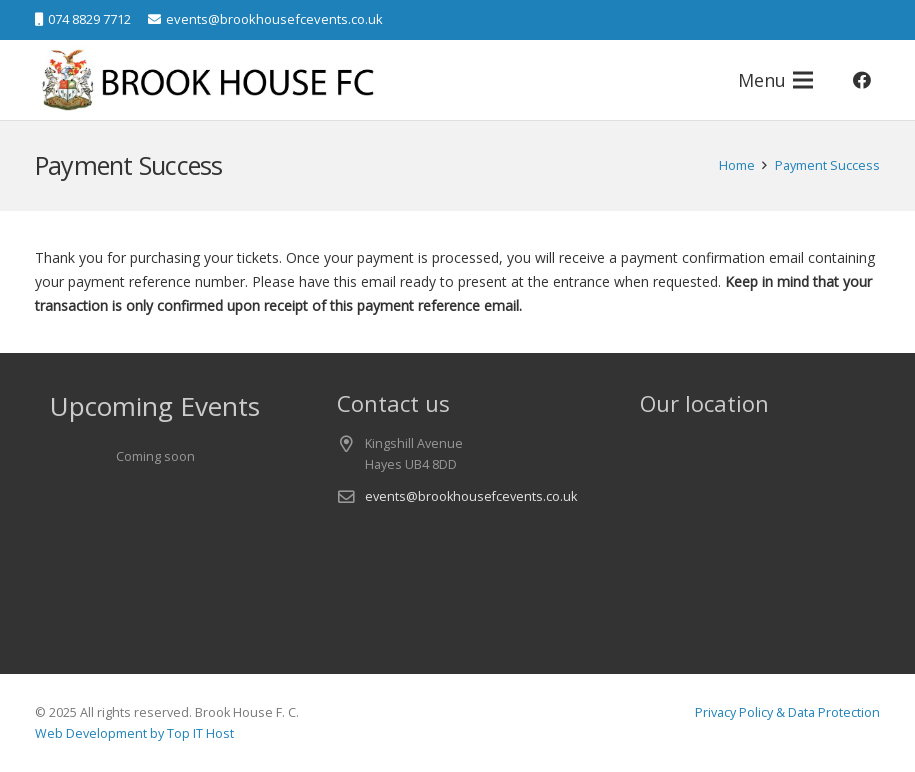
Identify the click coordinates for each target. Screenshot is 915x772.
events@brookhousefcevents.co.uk (471, 496)
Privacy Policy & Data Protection (787, 712)
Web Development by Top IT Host (134, 733)
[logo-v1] (210, 80)
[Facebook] (862, 80)
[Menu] (775, 80)
